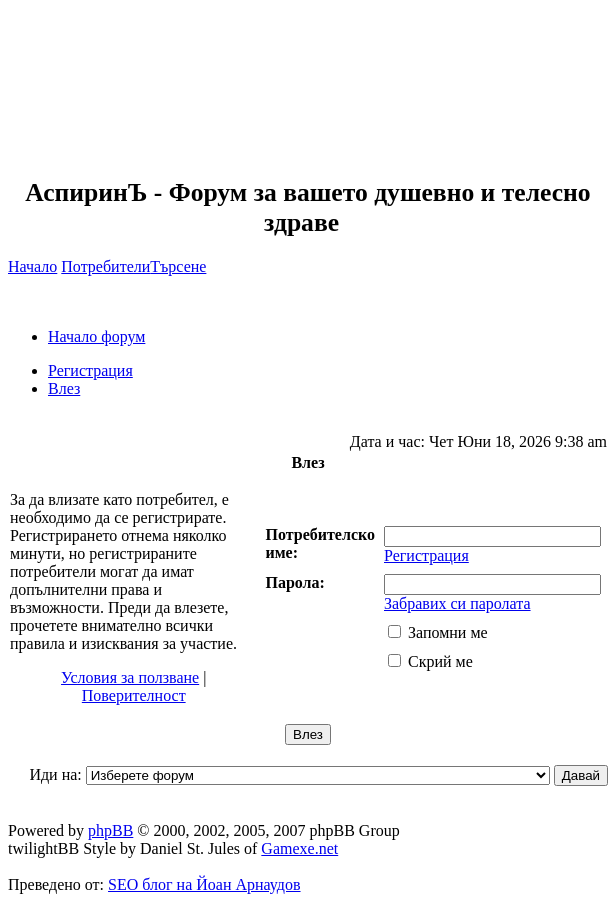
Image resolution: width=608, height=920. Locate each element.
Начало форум (96, 336)
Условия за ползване (130, 677)
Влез (64, 388)
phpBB (110, 830)
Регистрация (90, 370)
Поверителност (134, 695)
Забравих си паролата (457, 603)
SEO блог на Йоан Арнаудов (204, 884)
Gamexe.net (299, 848)
